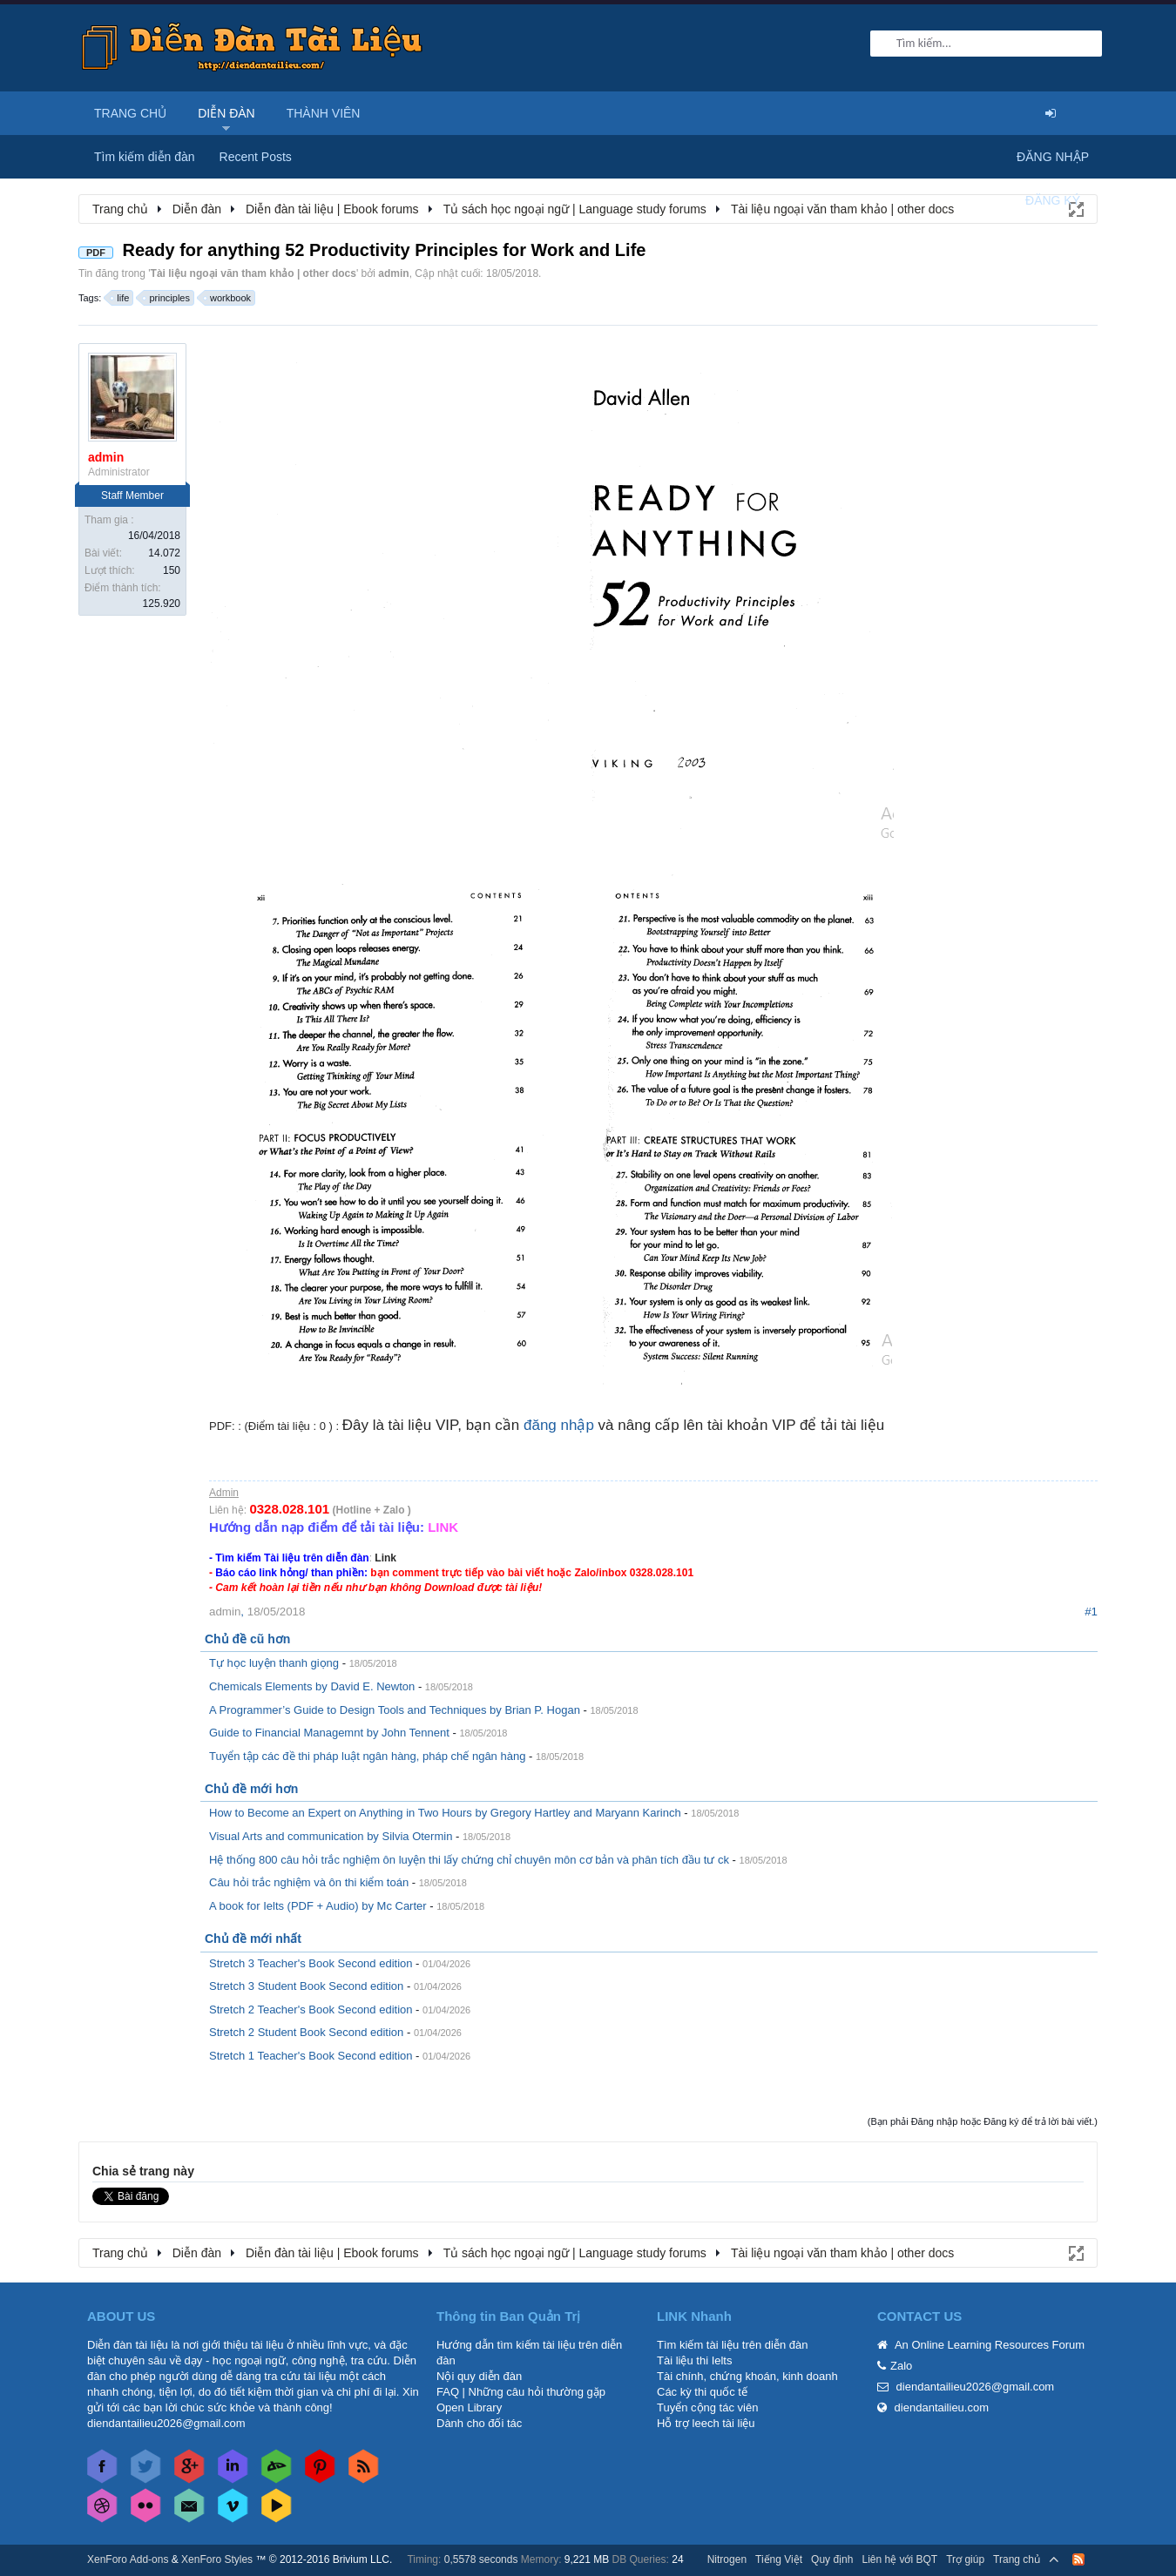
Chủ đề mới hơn (251, 1789)
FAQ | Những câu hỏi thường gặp (520, 2391)
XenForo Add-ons (127, 2559)
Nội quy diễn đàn (479, 2376)
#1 (1091, 1611)
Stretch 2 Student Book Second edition (306, 2032)
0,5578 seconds (481, 2559)
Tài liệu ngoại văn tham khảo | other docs (253, 273)
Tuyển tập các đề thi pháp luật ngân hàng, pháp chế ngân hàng (367, 1756)
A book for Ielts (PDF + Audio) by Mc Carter (318, 1905)
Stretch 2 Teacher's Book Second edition (311, 2009)
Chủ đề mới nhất (253, 1938)
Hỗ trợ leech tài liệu (706, 2423)
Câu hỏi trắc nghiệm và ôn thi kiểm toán (309, 1882)
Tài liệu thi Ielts (694, 2360)
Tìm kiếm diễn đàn (144, 157)
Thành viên (324, 113)
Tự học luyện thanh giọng (274, 1662)
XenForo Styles (217, 2559)
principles (166, 298)
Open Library (469, 2407)
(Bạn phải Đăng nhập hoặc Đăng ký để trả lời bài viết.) (983, 2121)
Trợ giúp (965, 2559)
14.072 (164, 553)
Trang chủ (130, 113)
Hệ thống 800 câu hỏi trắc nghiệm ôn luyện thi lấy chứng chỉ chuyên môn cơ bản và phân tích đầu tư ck (469, 1859)
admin (393, 273)
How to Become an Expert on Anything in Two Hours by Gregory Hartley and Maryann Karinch (445, 1812)
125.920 (161, 603)
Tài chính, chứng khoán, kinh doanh (747, 2376)
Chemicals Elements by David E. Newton (312, 1686)
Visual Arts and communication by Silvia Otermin (330, 1836)
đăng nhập (559, 1425)
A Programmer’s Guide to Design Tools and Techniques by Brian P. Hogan (394, 1709)
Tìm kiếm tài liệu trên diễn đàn (732, 2344)
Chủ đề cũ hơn (247, 1639)
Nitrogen (727, 2559)
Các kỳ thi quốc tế (702, 2391)
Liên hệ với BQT (899, 2559)
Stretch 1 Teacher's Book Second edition (311, 2055)
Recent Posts (256, 157)
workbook (228, 298)
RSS (1078, 2559)
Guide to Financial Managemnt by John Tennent (329, 1732)
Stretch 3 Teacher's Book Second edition (311, 1963)
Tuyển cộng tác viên (707, 2407)
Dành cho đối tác (479, 2423)
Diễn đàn (226, 113)
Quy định (832, 2559)
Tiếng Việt (778, 2559)
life (120, 298)
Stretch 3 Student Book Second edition (306, 1986)
